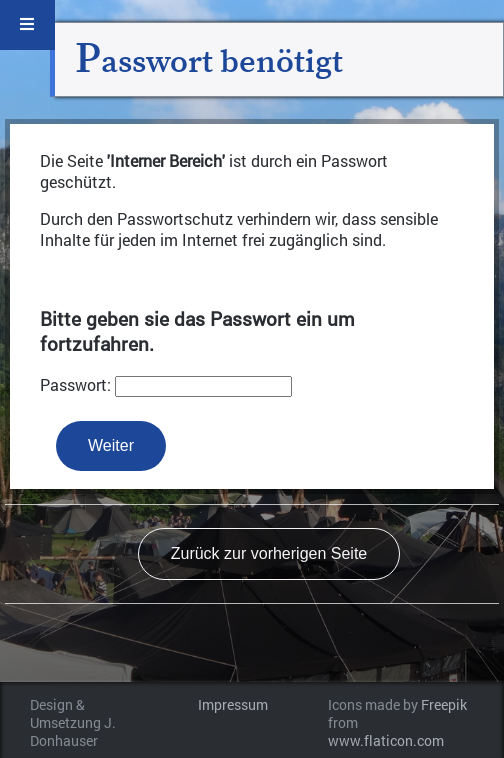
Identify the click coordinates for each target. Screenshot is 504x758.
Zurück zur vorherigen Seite (269, 553)
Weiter (111, 445)
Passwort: (75, 384)
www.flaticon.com (386, 741)
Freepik (444, 705)
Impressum (233, 705)
